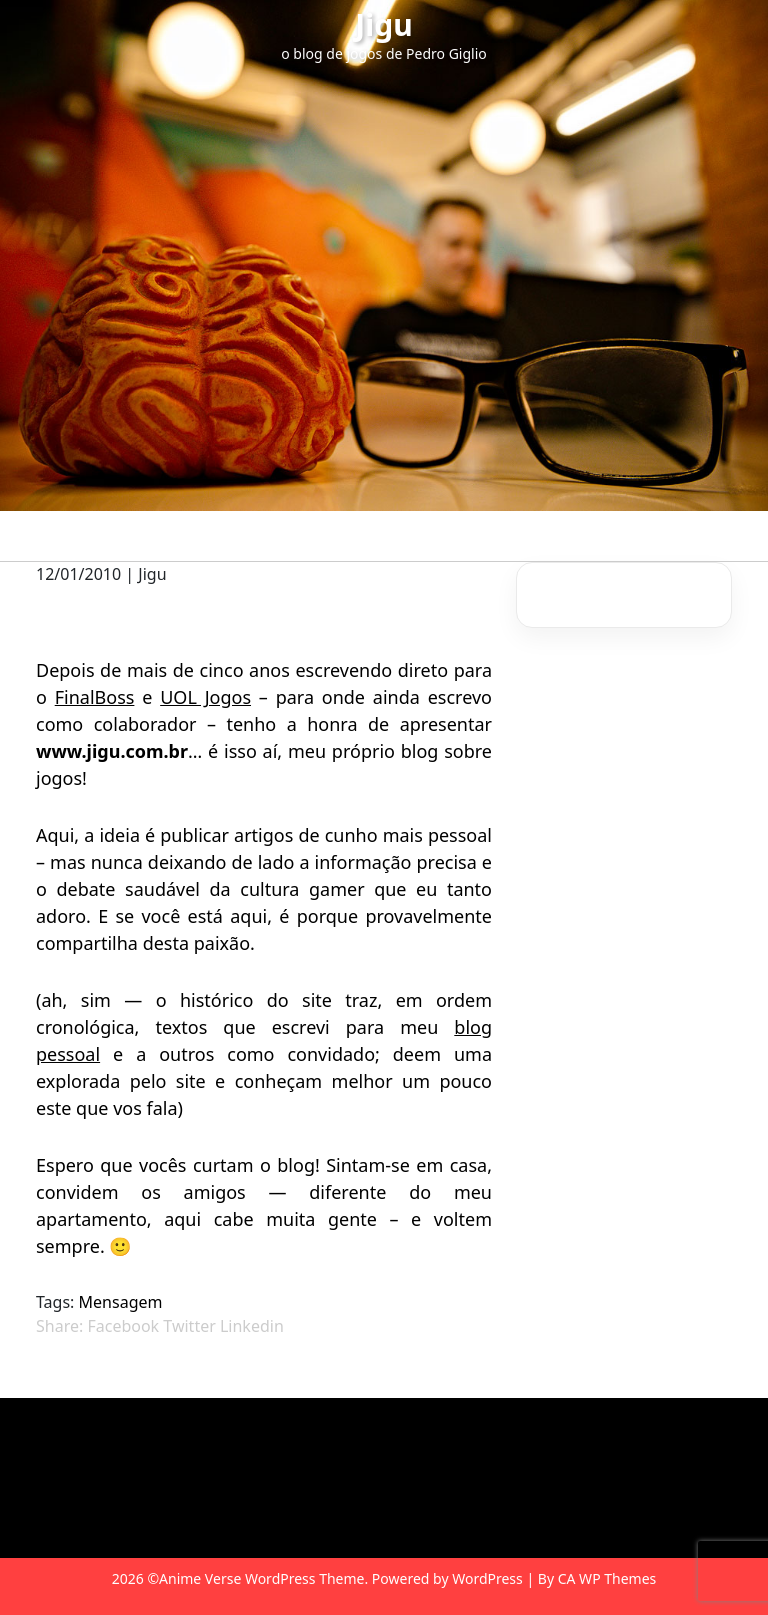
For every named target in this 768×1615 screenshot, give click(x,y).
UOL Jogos (205, 697)
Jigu (383, 24)
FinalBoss (95, 697)
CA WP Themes (607, 1578)
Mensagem (121, 1302)
